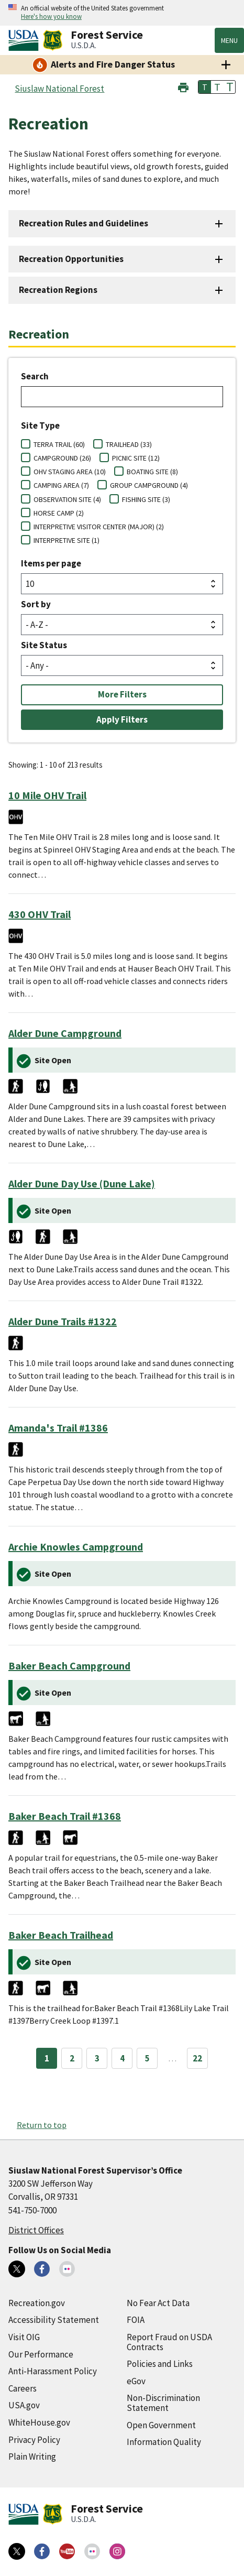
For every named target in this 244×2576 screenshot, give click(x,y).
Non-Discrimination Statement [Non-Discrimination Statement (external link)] (163, 2403)
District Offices (36, 2230)
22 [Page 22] (197, 2058)
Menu (229, 40)
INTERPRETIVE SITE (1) (66, 540)
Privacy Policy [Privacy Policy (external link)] (34, 2440)
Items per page (51, 563)
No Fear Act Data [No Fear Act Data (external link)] (158, 2303)
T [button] (204, 87)
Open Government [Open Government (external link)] (161, 2425)
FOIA (136, 2320)
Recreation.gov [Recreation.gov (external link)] (36, 2303)
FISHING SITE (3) (146, 499)
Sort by (36, 604)
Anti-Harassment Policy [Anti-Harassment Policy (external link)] (52, 2371)
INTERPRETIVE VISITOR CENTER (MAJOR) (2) (99, 526)
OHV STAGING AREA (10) (70, 471)
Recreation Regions (58, 290)
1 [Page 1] (47, 2058)
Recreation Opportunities (71, 259)
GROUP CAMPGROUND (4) (149, 485)
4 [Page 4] (122, 2058)
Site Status (44, 645)
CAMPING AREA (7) (61, 485)
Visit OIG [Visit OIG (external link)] (24, 2337)
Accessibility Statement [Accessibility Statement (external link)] (53, 2320)
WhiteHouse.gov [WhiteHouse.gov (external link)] (39, 2422)
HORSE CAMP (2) (59, 513)
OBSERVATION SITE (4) (67, 499)
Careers (22, 2388)
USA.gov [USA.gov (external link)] (24, 2405)
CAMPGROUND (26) (62, 458)
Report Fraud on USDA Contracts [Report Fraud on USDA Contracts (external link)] (169, 2342)
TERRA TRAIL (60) (59, 444)
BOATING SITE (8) (152, 471)
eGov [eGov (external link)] (136, 2381)
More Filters (122, 694)
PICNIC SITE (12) (136, 458)
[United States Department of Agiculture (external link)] (25, 40)
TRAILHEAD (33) (129, 444)
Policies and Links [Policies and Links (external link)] (160, 2364)
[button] (183, 86)
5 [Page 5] (147, 2058)
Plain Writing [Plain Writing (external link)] (32, 2456)
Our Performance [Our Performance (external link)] (40, 2354)
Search (35, 376)
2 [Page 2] (72, 2058)
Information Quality (164, 2442)
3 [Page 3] (97, 2058)
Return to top (41, 2125)
